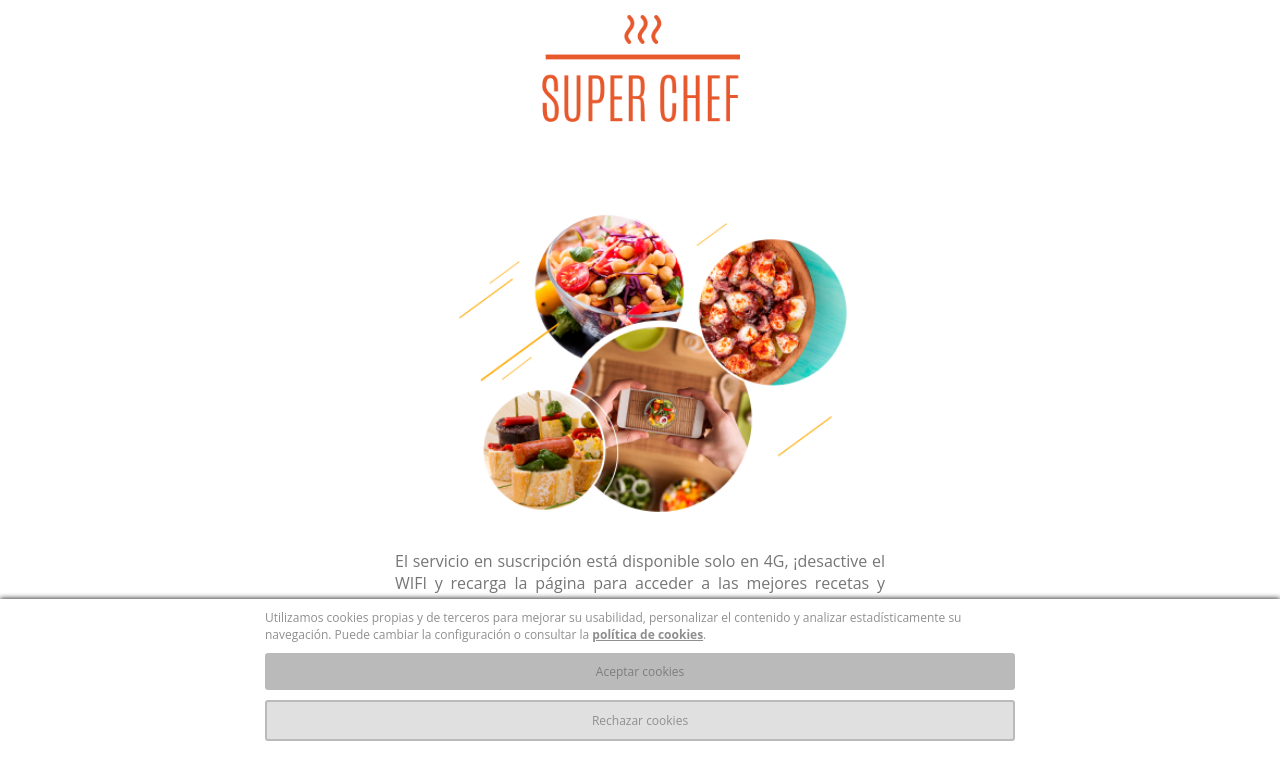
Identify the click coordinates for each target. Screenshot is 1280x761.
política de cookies (647, 634)
